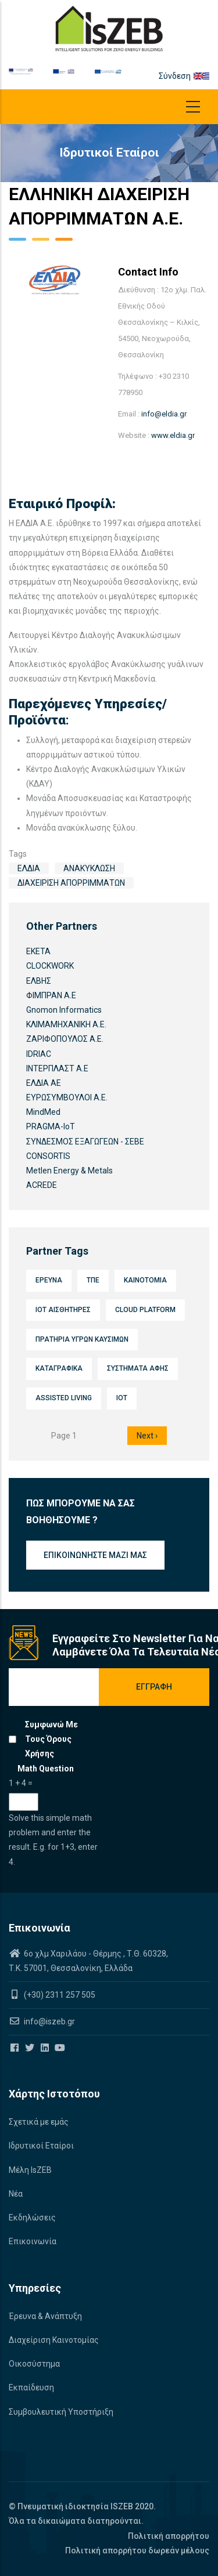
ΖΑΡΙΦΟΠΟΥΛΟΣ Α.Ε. (64, 1039)
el (206, 76)
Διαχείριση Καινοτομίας (54, 2340)
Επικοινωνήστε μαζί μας (95, 1555)
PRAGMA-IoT (50, 1126)
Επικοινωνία (32, 2241)
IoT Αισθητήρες (63, 1310)
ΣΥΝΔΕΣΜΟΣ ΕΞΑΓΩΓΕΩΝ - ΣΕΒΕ (85, 1141)
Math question (45, 1768)
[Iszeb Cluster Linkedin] (45, 2048)
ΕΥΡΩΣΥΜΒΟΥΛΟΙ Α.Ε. (67, 1097)
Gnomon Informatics (64, 1010)
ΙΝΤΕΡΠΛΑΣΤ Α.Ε (57, 1068)
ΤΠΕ (93, 1280)
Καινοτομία (145, 1280)
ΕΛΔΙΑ (28, 868)
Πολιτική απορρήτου (168, 2536)
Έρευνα (48, 1280)
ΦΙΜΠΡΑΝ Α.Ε (51, 995)
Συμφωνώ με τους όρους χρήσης (51, 1739)
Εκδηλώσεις (32, 2217)
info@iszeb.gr (48, 2021)
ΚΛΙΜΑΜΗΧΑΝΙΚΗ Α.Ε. (66, 1024)
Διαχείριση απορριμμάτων (71, 882)
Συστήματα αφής (138, 1368)
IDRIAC (38, 1054)
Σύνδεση (175, 76)
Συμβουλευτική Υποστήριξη (61, 2411)
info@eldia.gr (164, 414)
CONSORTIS (48, 1156)
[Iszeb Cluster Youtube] (60, 2048)
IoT (121, 1398)
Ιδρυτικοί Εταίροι (41, 2145)
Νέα (16, 2193)
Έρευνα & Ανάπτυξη (45, 2316)
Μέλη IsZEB (30, 2170)
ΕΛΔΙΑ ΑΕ (43, 1083)
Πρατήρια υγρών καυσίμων (81, 1339)
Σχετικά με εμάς (39, 2121)
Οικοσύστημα (34, 2363)
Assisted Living (63, 1398)
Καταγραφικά (59, 1368)
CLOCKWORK (50, 965)
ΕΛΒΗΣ (38, 981)
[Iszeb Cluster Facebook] (15, 2048)
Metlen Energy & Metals (69, 1170)
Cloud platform (145, 1310)
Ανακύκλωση (89, 868)
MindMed (43, 1112)
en (198, 76)
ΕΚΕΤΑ (38, 951)
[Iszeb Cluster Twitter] (30, 2048)
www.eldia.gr (173, 435)
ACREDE (41, 1185)
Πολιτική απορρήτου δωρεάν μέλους (137, 2550)
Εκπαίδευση (31, 2387)
